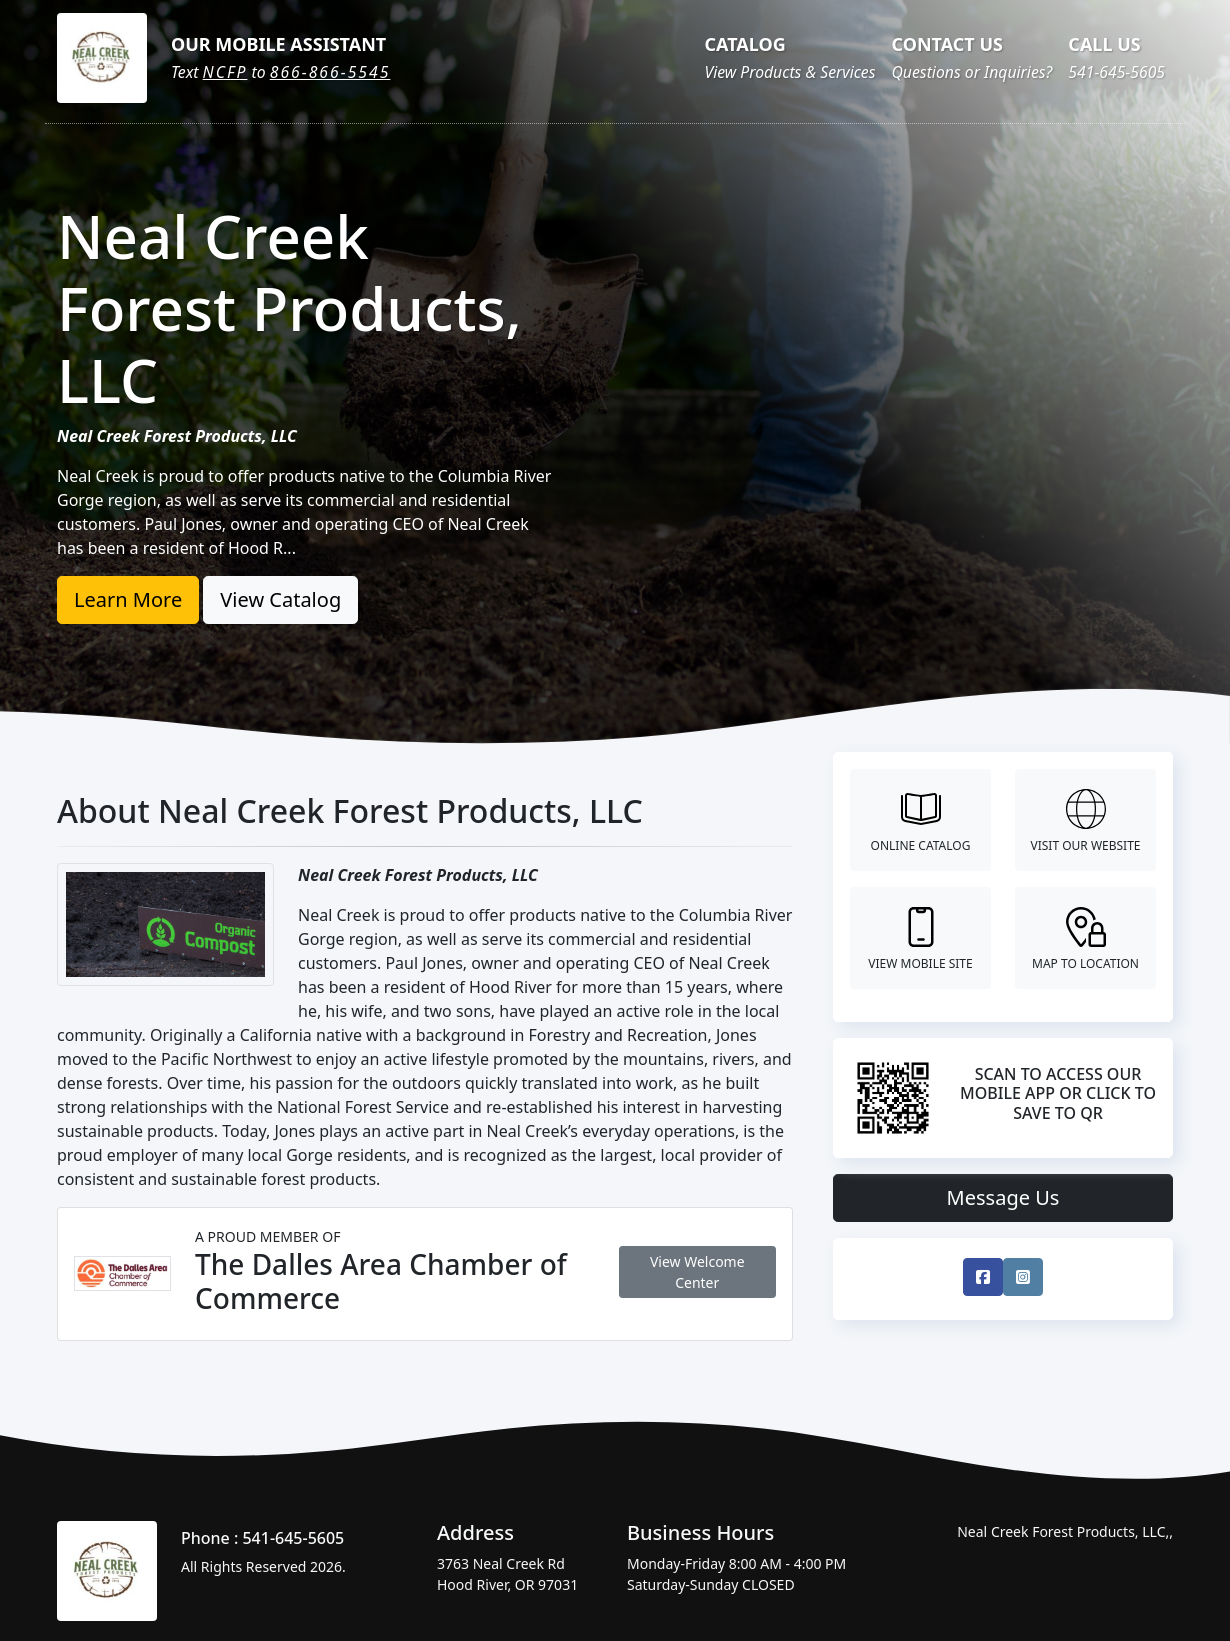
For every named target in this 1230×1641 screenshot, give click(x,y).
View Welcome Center (697, 1272)
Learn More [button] (128, 599)
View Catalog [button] (280, 599)
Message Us (1003, 1197)
